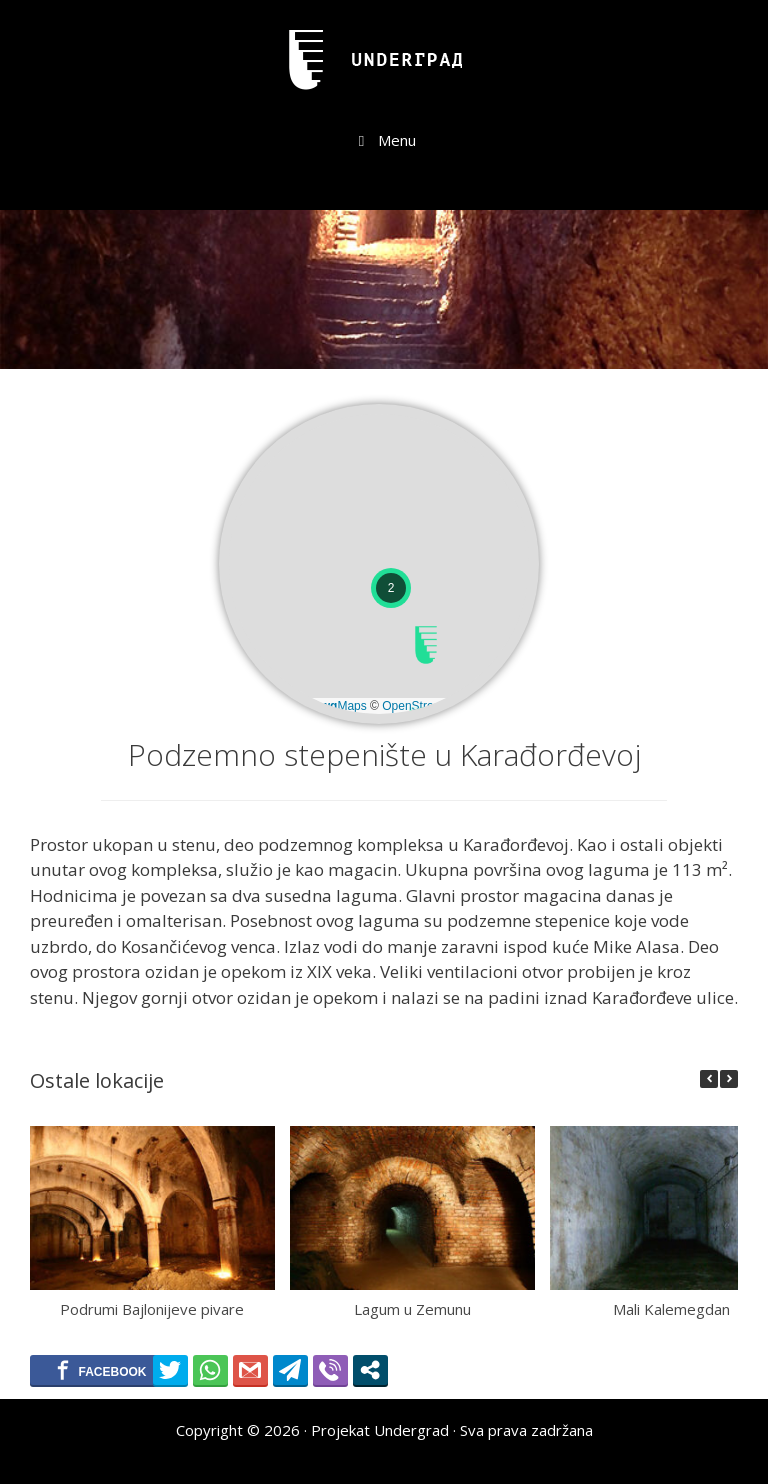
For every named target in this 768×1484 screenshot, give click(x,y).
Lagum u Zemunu (412, 1308)
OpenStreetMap (424, 706)
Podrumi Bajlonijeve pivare (152, 1308)
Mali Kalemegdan (671, 1308)
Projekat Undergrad (380, 1430)
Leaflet (259, 706)
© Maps (331, 706)
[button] (426, 645)
